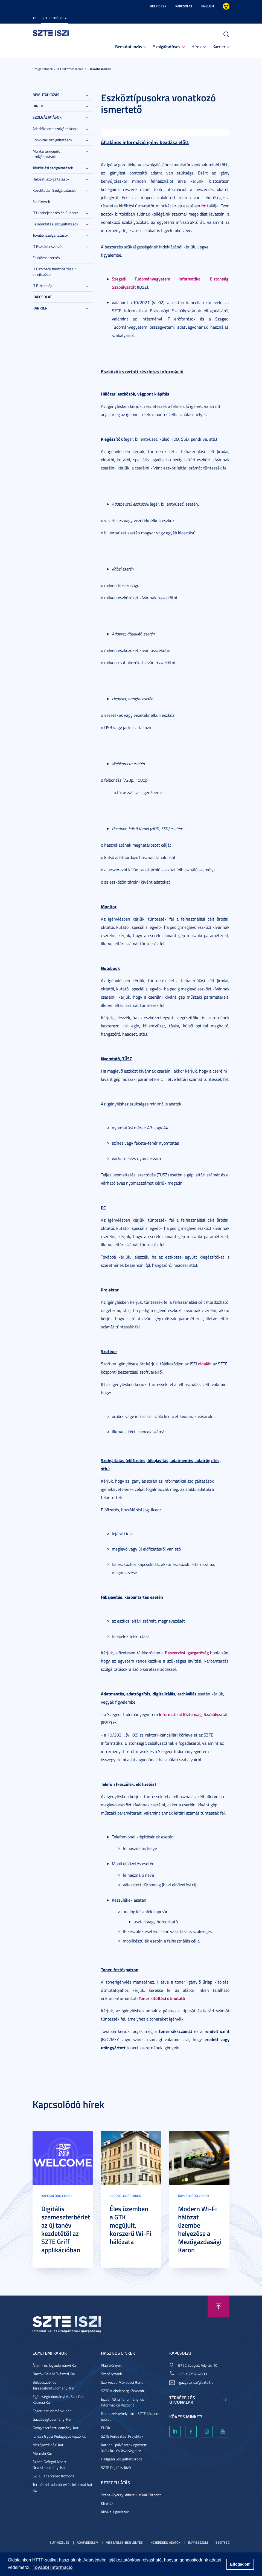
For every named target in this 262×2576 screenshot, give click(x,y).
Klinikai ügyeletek (115, 2511)
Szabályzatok (111, 2373)
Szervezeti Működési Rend (122, 2382)
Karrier (218, 46)
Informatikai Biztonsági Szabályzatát (193, 1714)
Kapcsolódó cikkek (56, 2195)
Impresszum (198, 2542)
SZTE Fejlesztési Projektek (122, 2436)
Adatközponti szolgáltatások (55, 128)
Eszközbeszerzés (99, 69)
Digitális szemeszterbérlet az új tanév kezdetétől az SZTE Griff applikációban (65, 2229)
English (207, 6)
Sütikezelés (59, 2542)
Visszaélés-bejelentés (124, 2542)
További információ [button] (52, 2567)
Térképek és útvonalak (182, 2400)
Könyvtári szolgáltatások (52, 139)
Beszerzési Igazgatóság (187, 1652)
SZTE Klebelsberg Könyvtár (122, 2390)
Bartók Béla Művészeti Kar (54, 2373)
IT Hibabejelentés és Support (55, 212)
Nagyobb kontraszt (226, 6)
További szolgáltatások (51, 235)
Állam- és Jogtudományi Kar (55, 2365)
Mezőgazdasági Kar (48, 2444)
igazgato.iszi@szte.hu (195, 2382)
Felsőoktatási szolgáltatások (55, 224)
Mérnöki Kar (42, 2453)
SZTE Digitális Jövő (116, 2467)
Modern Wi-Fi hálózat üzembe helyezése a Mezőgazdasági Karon (200, 2229)
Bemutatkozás (128, 46)
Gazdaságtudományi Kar (52, 2419)
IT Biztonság (42, 285)
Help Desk (158, 6)
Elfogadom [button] (240, 2564)
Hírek (196, 46)
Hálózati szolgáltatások (51, 179)
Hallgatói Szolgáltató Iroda (121, 2459)
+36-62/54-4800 (192, 2373)
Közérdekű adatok (165, 2542)
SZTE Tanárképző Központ (53, 2475)
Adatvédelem (87, 2542)
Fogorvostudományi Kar (52, 2410)
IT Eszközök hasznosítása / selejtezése (54, 271)
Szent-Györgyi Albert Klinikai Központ (131, 2494)
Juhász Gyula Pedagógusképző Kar (60, 2436)
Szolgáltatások (167, 46)
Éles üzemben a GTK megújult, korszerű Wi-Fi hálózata (130, 2225)
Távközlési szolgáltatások (53, 167)
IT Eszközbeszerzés (70, 69)
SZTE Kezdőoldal (54, 18)
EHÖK (105, 2427)
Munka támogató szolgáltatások (46, 153)
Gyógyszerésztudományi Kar (55, 2427)
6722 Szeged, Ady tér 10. (198, 2365)
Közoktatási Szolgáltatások (54, 190)
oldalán (205, 1363)
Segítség (222, 2542)
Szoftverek (41, 201)
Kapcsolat (183, 6)
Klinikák (107, 2503)
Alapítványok (111, 2365)
